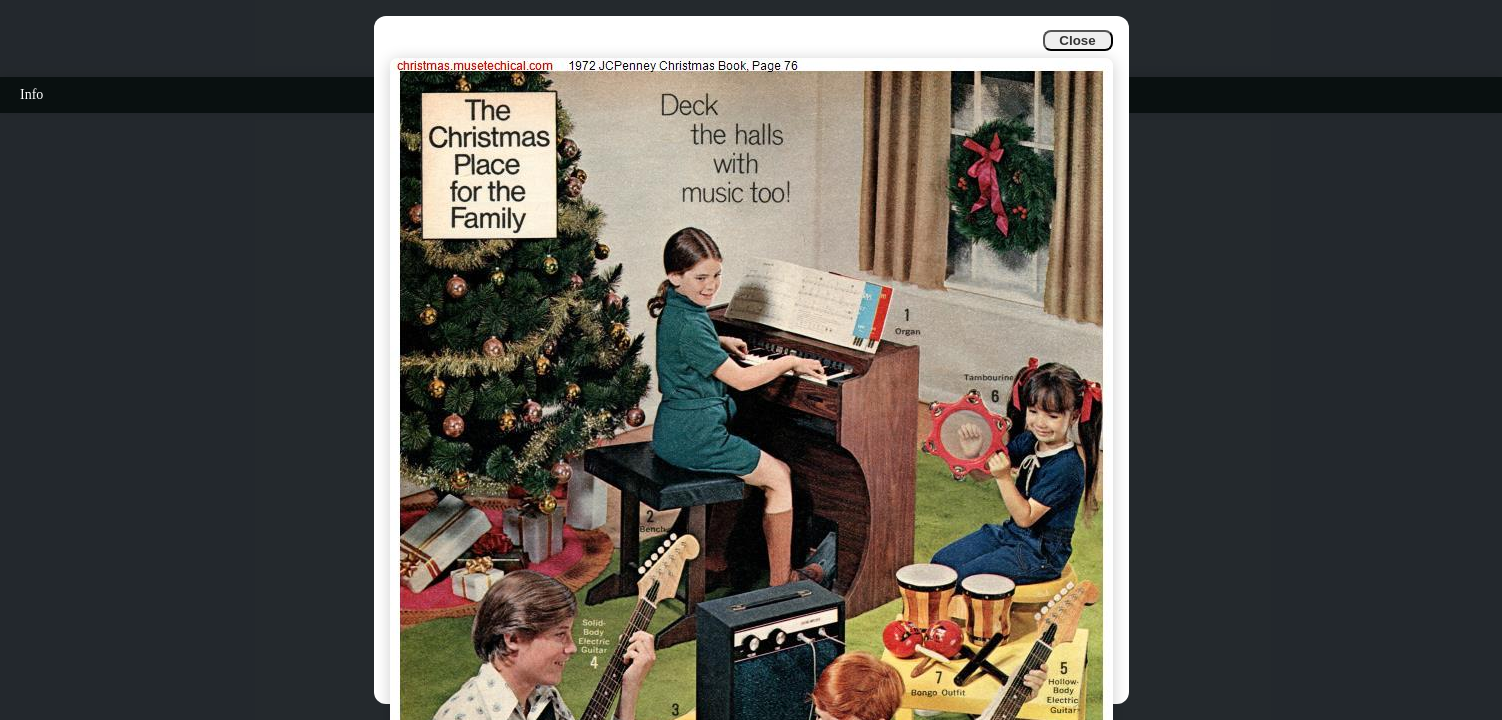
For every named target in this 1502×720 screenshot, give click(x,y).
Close (1077, 40)
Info (31, 94)
